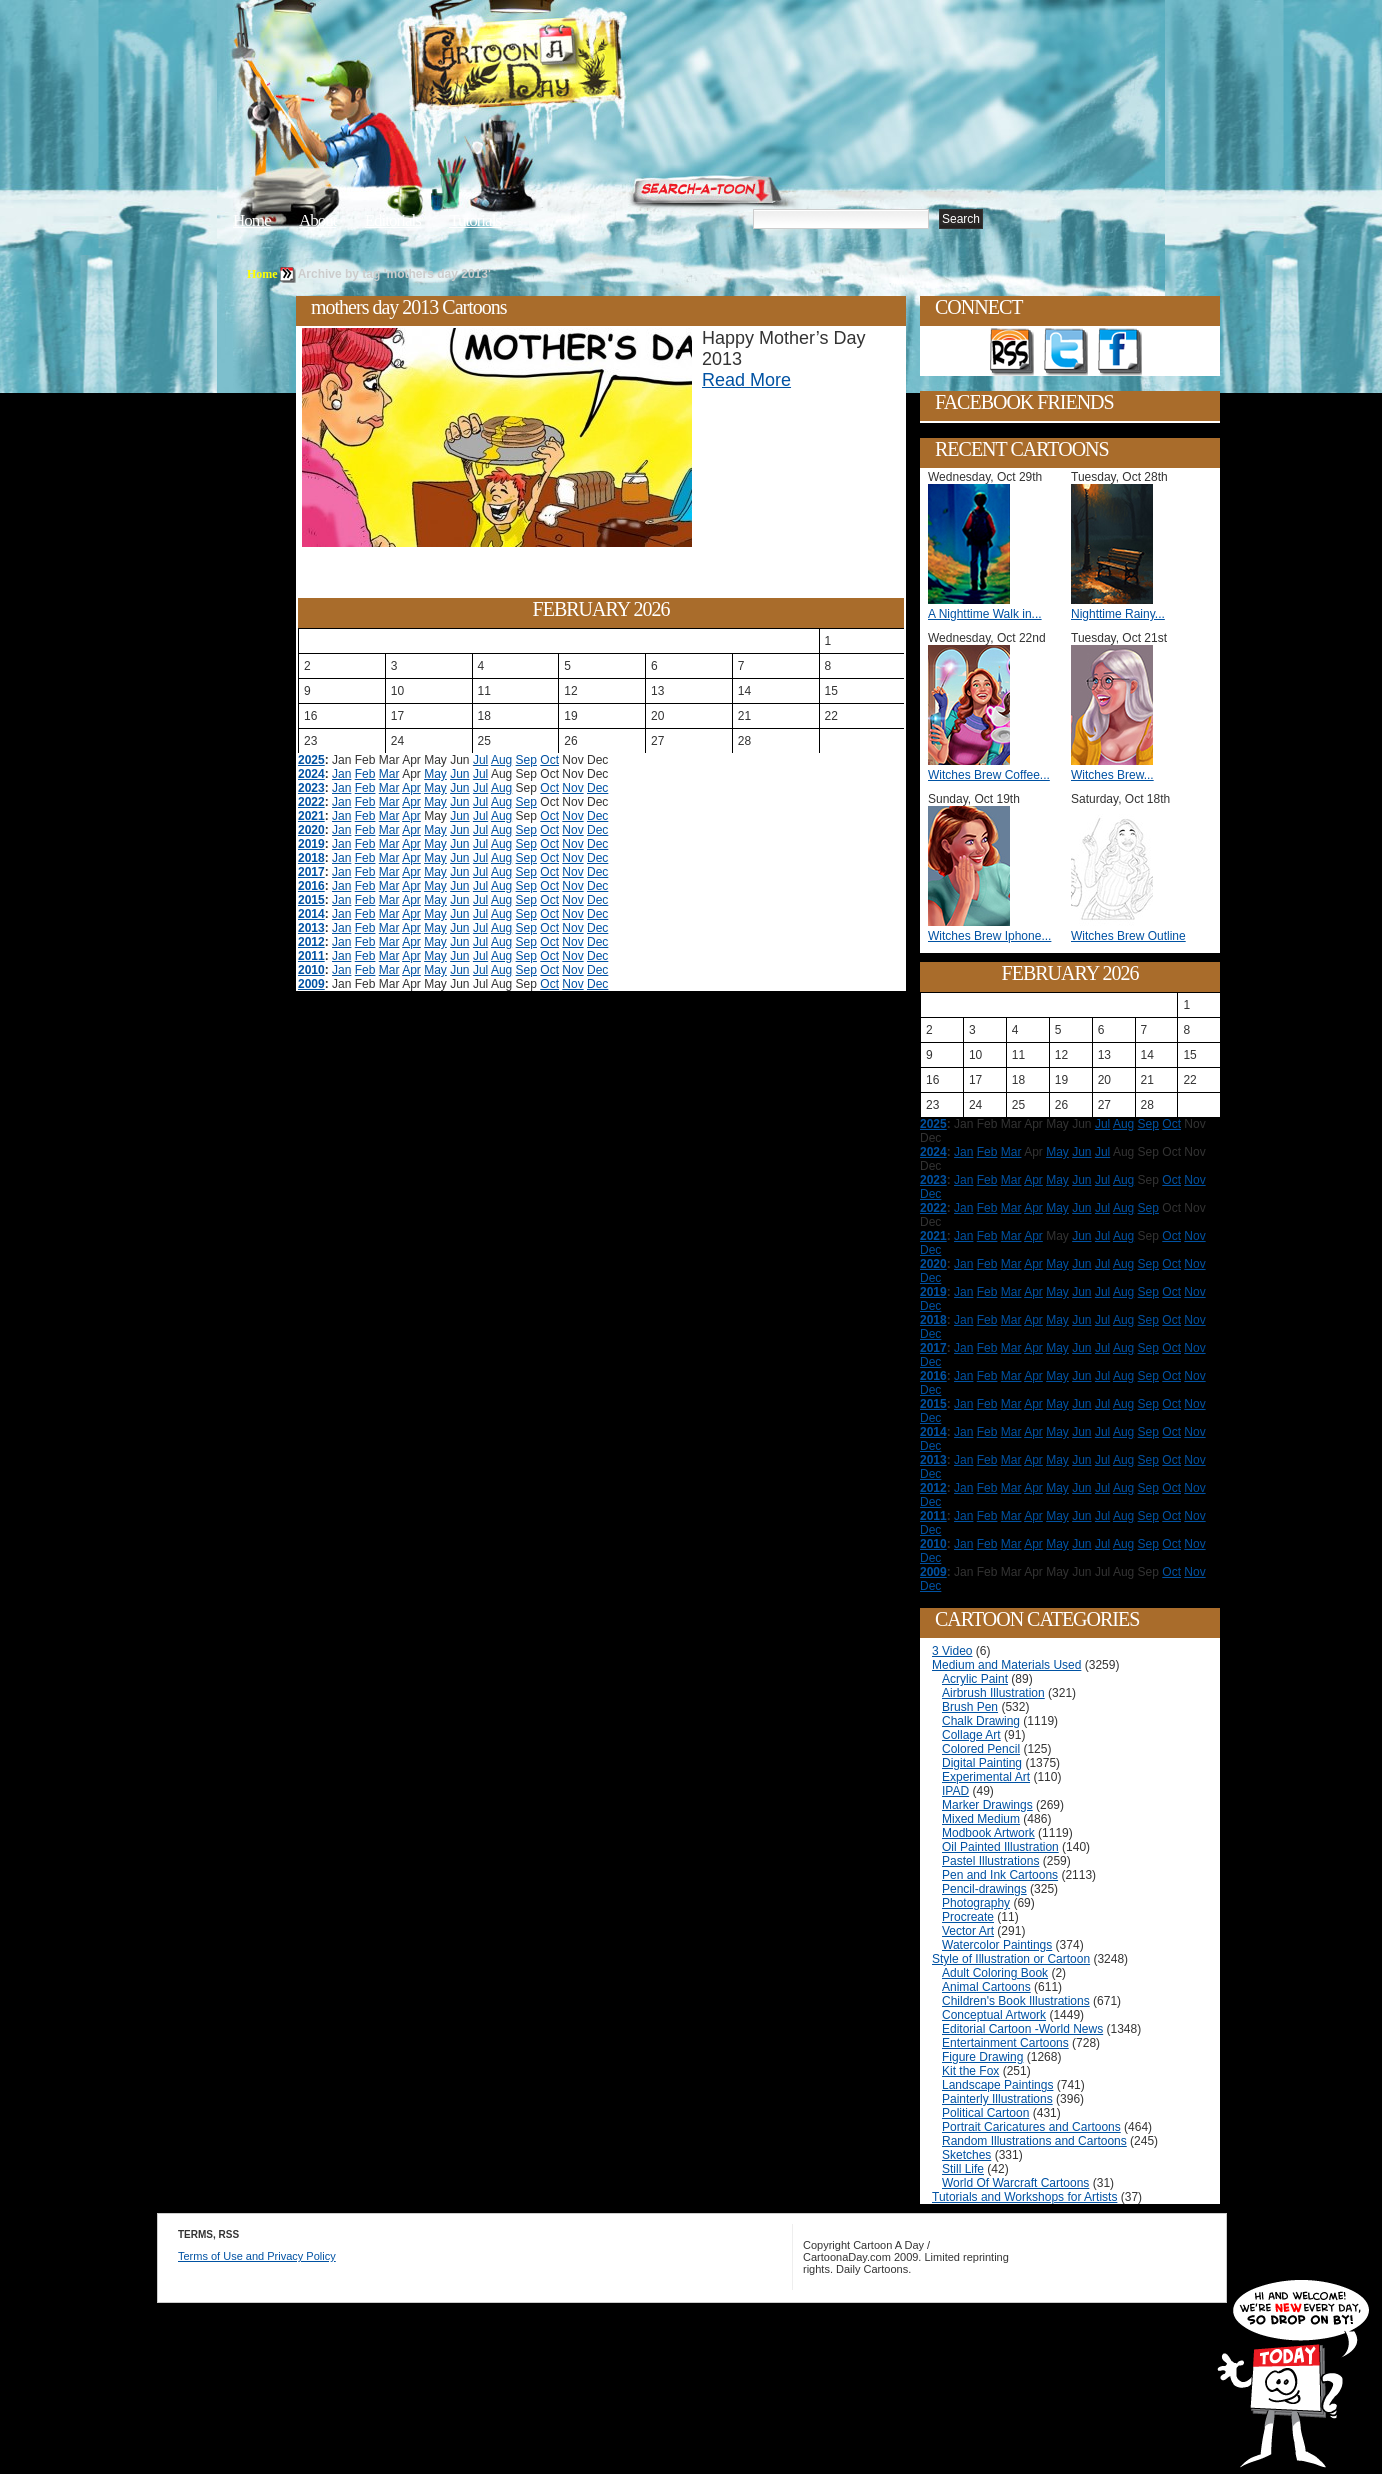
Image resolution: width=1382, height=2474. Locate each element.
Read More (746, 380)
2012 (311, 942)
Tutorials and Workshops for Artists (1024, 2197)
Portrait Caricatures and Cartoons (1031, 2127)
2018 (311, 858)
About (318, 220)
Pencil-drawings (984, 1889)
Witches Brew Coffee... (989, 775)
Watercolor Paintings (997, 1945)
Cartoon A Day (565, 66)
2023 (311, 788)
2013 (311, 928)
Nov (572, 788)
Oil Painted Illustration (1000, 1847)
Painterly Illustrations (997, 2099)
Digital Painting (982, 1763)
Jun (459, 774)
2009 (311, 984)
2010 (311, 970)
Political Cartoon (985, 2113)
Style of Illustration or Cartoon (1011, 1959)
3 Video (952, 1651)
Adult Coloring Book (995, 1973)
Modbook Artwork (988, 1833)
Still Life (963, 2169)
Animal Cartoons (986, 1987)
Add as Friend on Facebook (1120, 352)
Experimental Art (986, 1777)
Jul (480, 760)
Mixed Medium (981, 1819)
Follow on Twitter (1066, 352)
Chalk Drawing (981, 1721)
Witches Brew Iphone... (989, 936)
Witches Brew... (1112, 775)
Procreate (968, 1917)
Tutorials (475, 220)
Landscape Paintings (997, 2085)
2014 (311, 914)
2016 (311, 886)
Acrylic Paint (975, 1679)
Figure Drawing (982, 2057)
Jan (341, 774)
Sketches (966, 2155)
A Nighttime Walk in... (985, 614)
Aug (501, 760)
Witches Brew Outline (1128, 936)
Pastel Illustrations (990, 1861)
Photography (976, 1903)
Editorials (393, 220)
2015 (311, 900)
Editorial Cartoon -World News (1022, 2029)
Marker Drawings (987, 1805)
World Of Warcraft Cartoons (1015, 2183)
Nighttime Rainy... (1118, 614)
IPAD (955, 1791)
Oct (549, 760)
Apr (411, 788)
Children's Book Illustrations (1016, 2001)
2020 (311, 830)
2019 (311, 844)
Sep (526, 760)
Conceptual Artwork (994, 2015)
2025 (311, 760)
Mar (389, 774)
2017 (311, 872)
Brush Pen (970, 1707)
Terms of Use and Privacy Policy (257, 2256)
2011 (311, 956)
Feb (365, 774)
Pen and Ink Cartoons (1000, 1875)
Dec (597, 788)
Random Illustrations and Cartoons (1034, 2141)
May (435, 774)
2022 (311, 802)
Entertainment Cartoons (1005, 2043)
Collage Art (971, 1735)
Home (252, 220)
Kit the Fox (970, 2071)
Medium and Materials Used (1006, 1665)
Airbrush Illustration (993, 1693)
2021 (311, 816)
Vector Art (968, 1931)
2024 (311, 774)
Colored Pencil (981, 1749)
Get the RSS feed (1012, 352)
